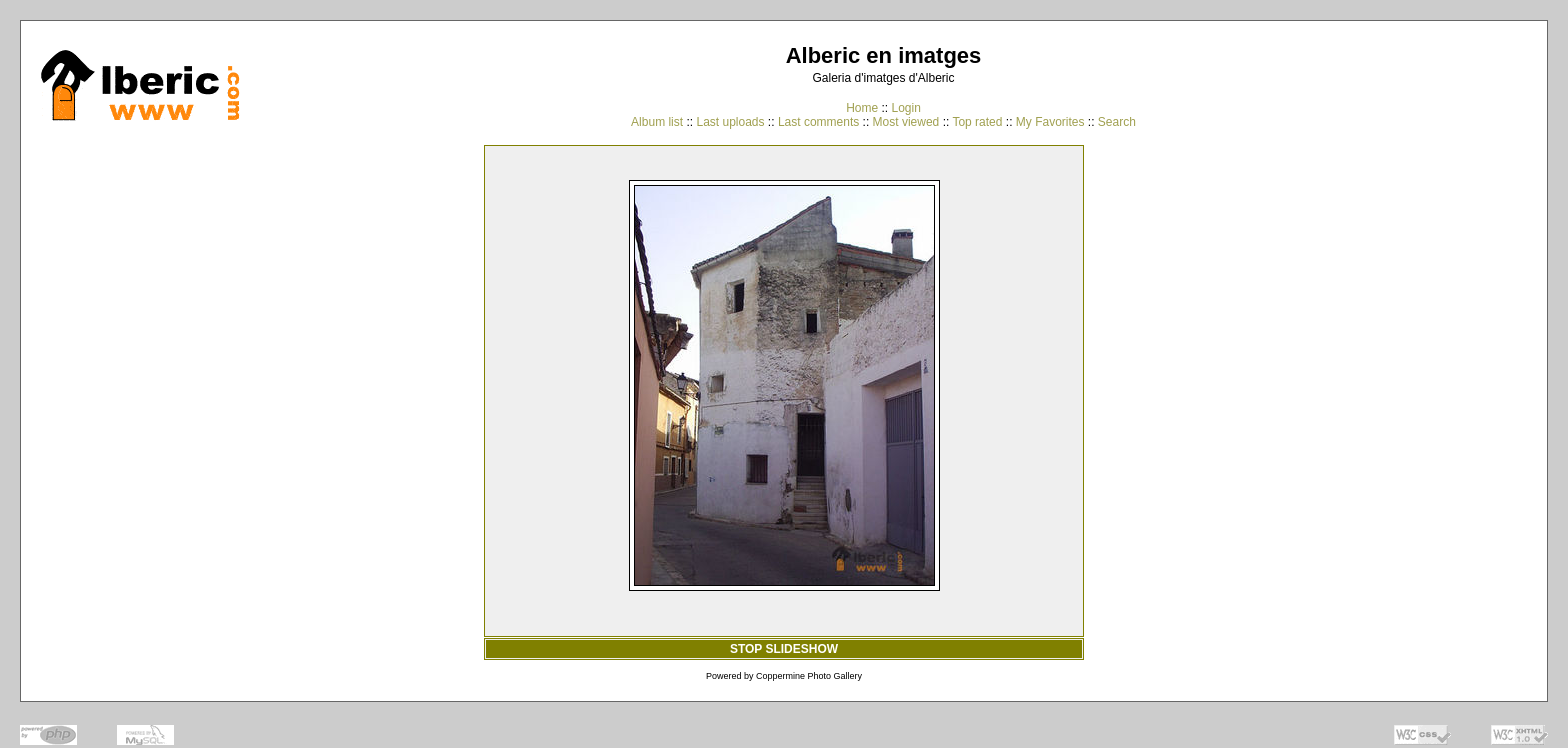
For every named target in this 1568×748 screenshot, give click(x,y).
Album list (657, 122)
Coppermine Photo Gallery (809, 676)
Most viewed (906, 122)
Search (1117, 122)
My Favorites (1050, 122)
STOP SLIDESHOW (784, 649)
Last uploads (730, 122)
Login (905, 108)
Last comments (818, 122)
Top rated (977, 122)
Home (862, 108)
